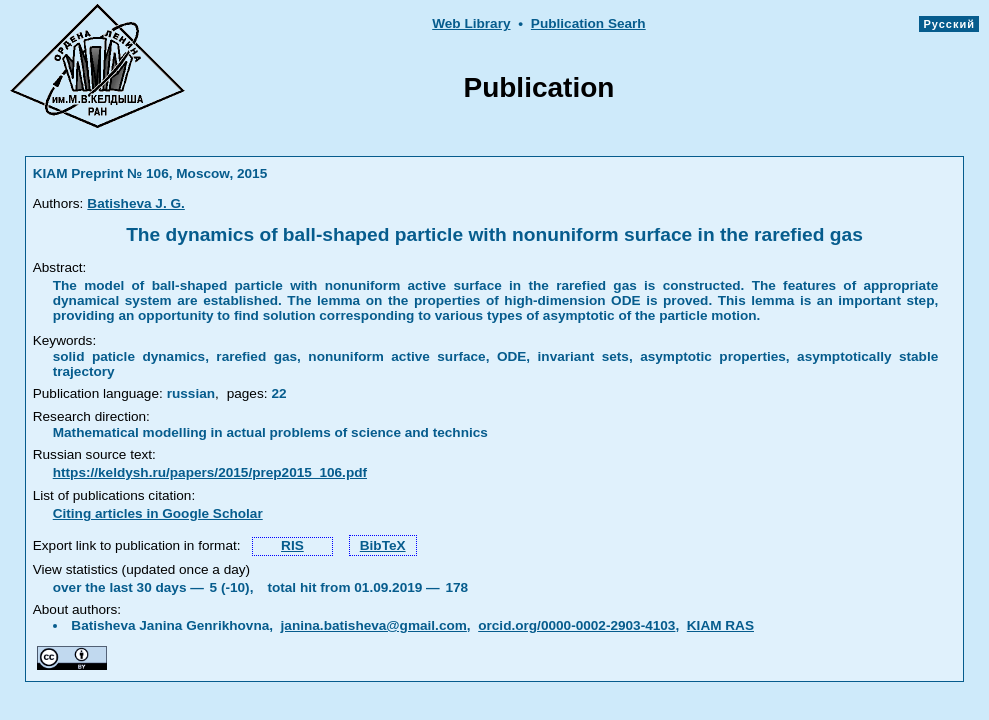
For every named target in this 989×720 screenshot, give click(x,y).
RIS (292, 545)
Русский (949, 24)
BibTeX (383, 545)
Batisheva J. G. (135, 203)
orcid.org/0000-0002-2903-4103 (576, 625)
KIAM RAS (720, 625)
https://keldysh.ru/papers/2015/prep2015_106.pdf (210, 472)
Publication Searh (588, 23)
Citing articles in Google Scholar (158, 513)
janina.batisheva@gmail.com (374, 625)
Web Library (471, 23)
